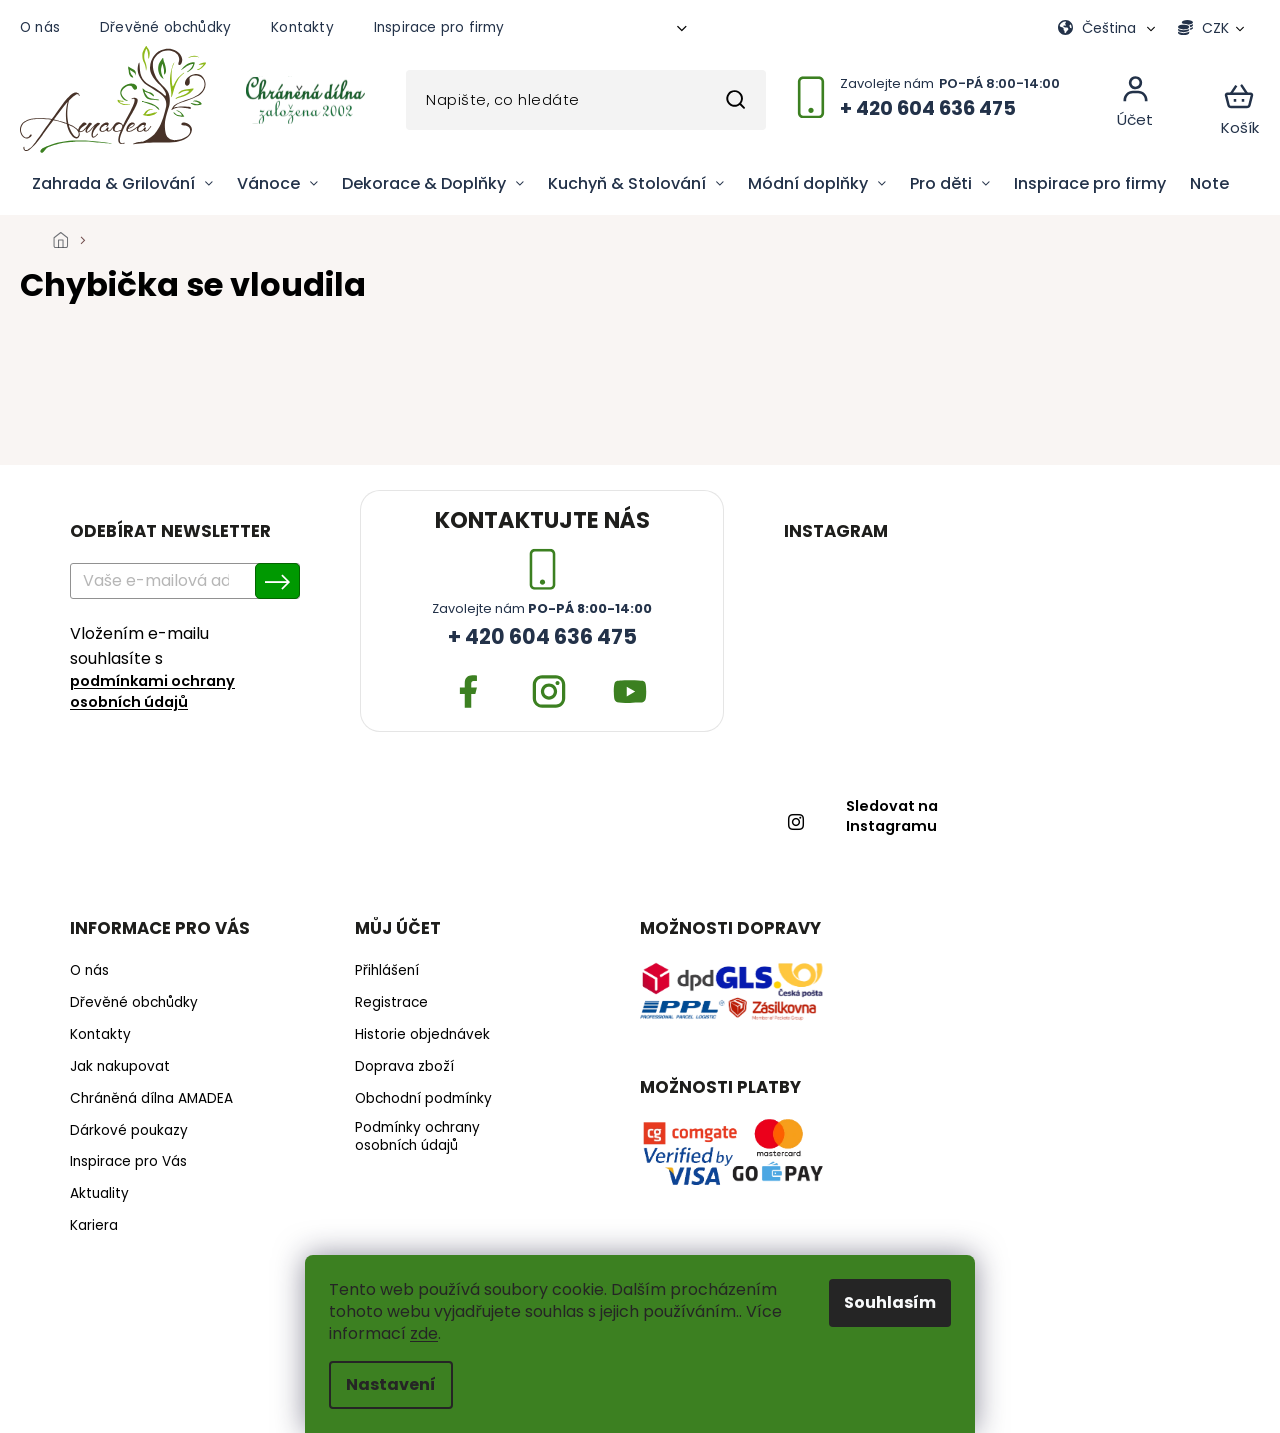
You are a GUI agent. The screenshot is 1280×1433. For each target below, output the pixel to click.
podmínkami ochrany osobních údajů (152, 691)
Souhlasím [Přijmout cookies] (890, 1302)
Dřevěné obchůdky (165, 27)
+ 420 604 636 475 (542, 637)
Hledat (735, 100)
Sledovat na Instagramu (892, 816)
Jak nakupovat (120, 1067)
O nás (40, 27)
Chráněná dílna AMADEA (151, 1099)
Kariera (94, 1226)
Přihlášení (387, 971)
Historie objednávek (422, 1035)
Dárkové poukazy (129, 1131)
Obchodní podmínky (423, 1099)
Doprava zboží (404, 1067)
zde (424, 1333)
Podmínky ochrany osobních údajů (417, 1137)
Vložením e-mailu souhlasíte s (175, 667)
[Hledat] (586, 100)
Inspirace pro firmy (439, 27)
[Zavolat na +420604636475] (939, 107)
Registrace (391, 1003)
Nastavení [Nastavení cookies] (391, 1384)
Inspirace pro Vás (128, 1162)
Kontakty (302, 27)
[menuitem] (122, 184)
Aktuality (99, 1194)
